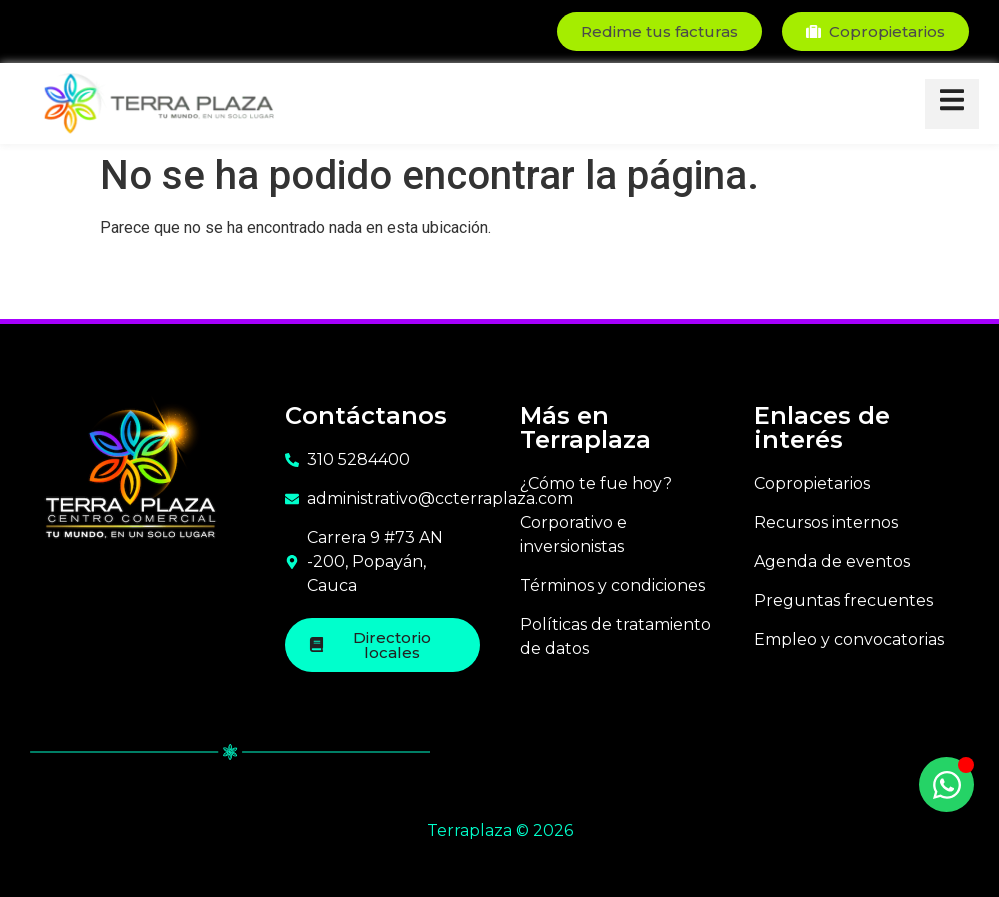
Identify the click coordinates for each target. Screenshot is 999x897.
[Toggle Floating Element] (946, 784)
